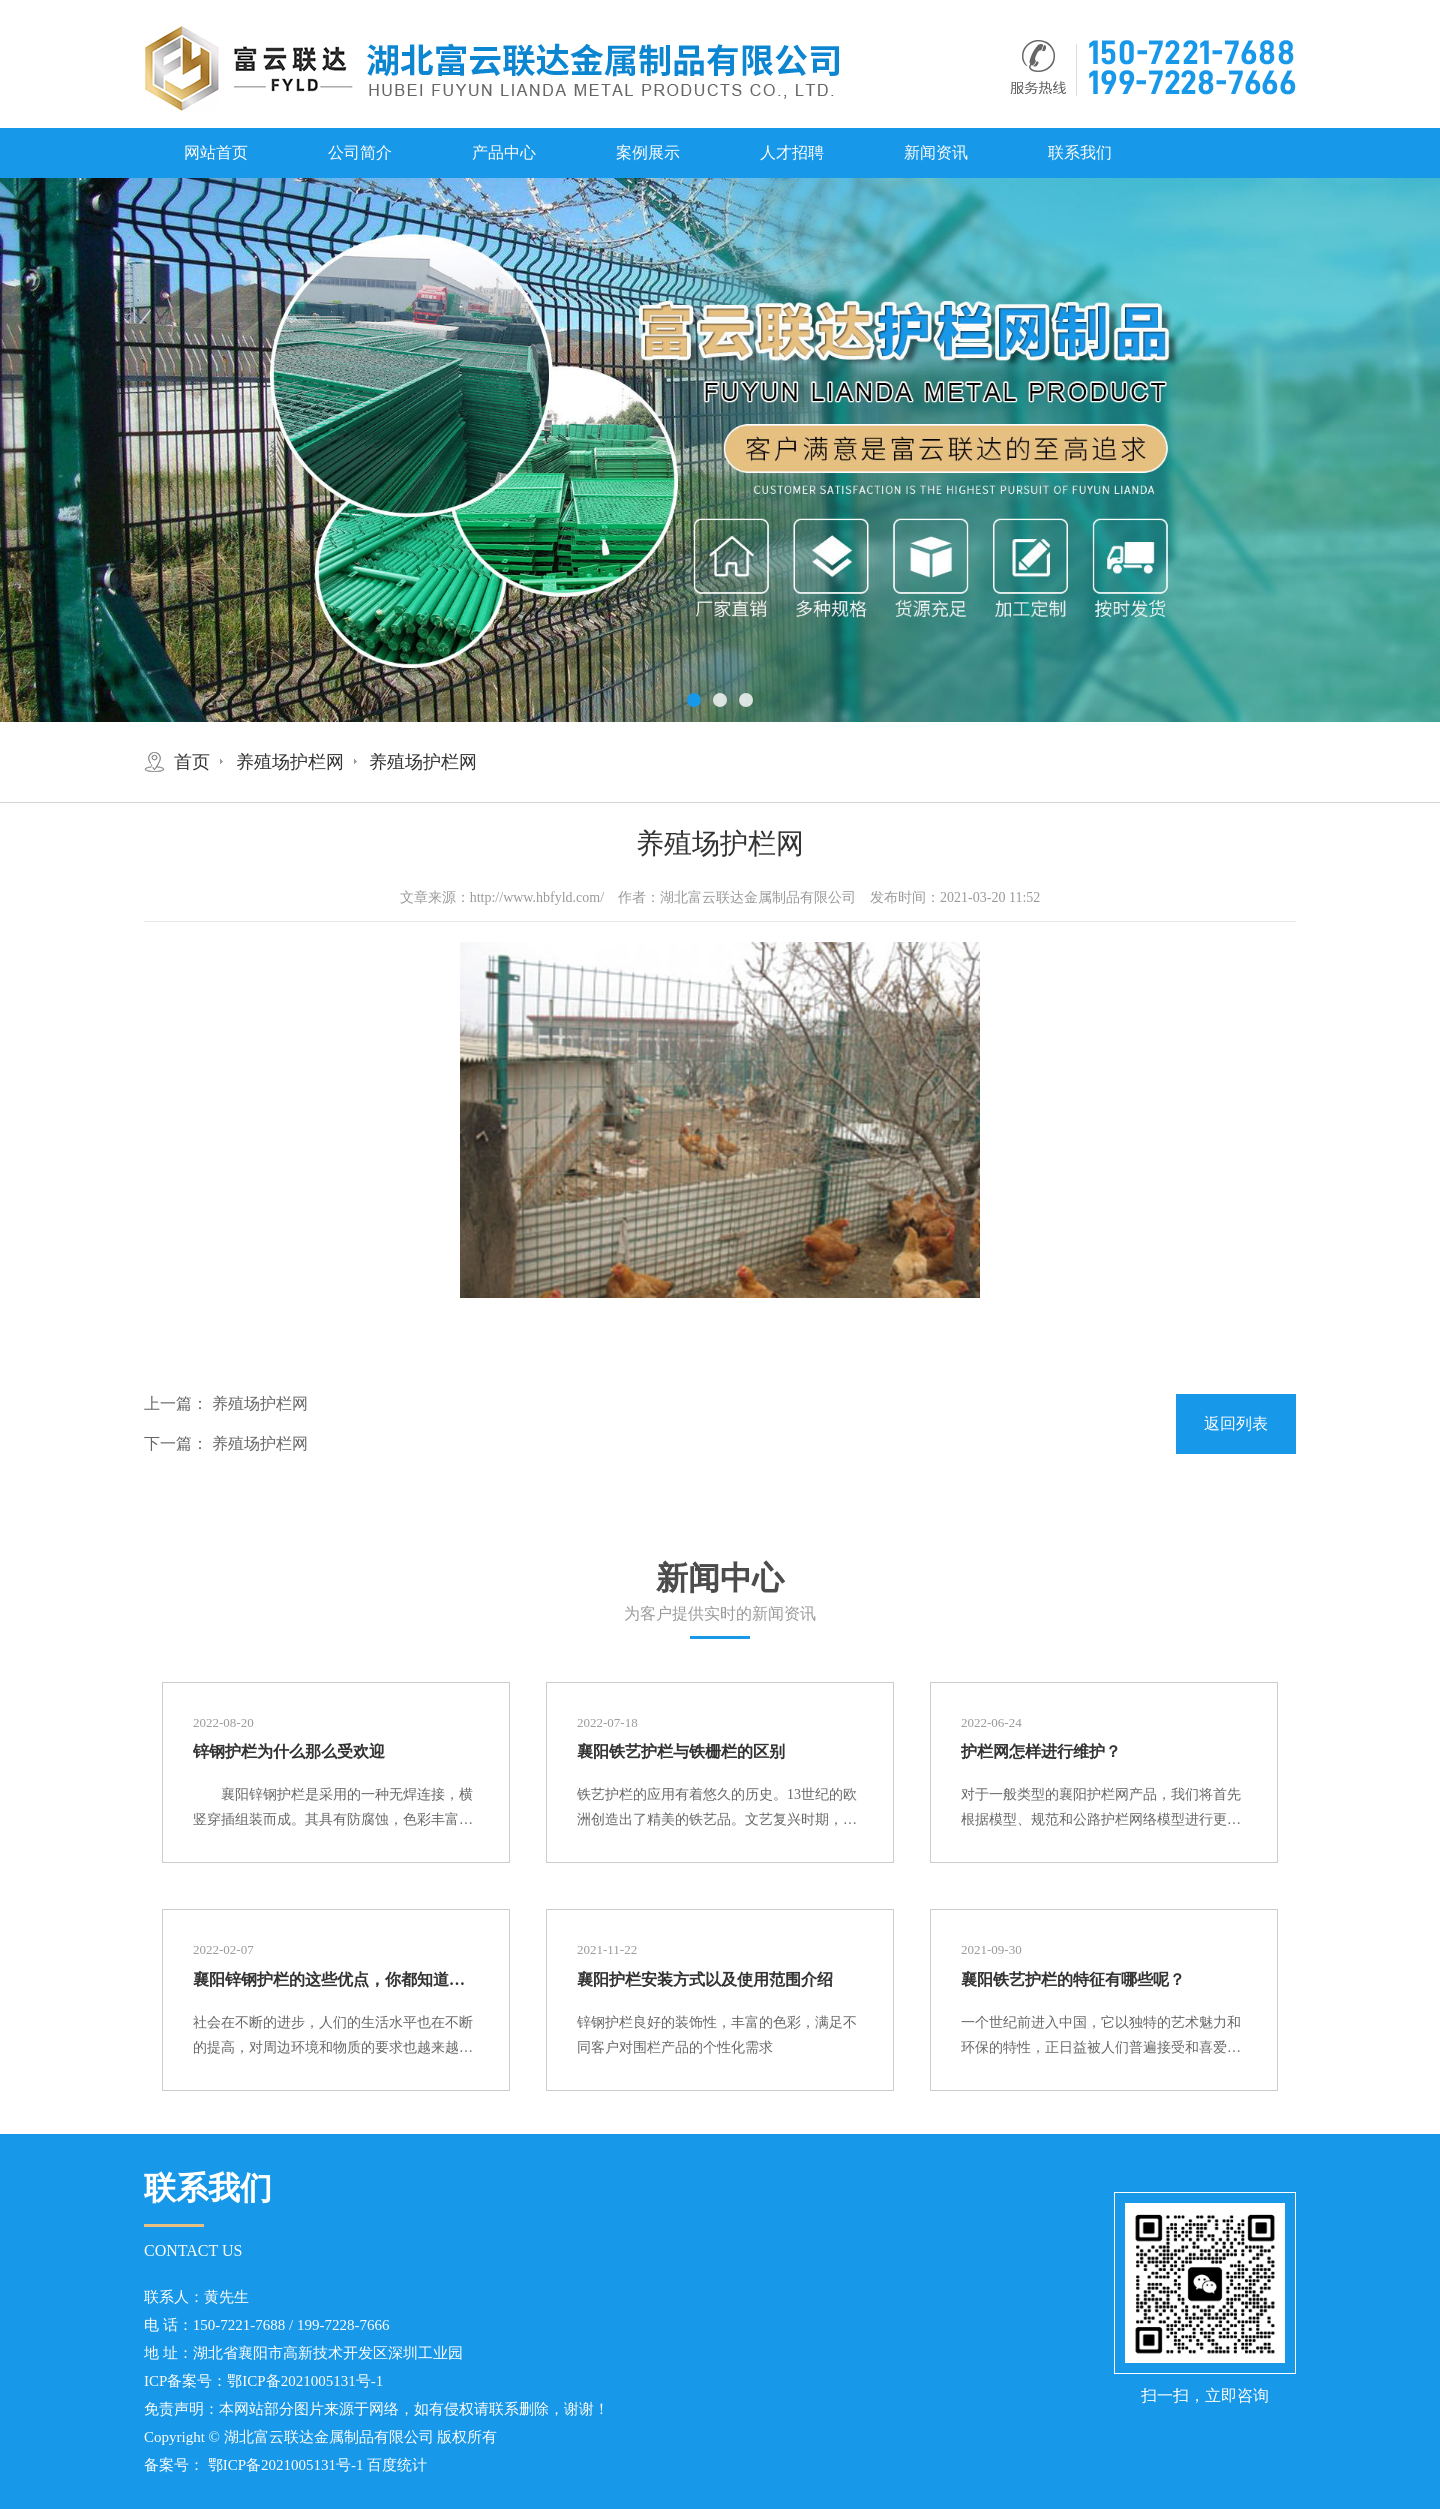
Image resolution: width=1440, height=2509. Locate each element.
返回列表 (1236, 1423)
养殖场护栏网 (290, 762)
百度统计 (397, 2465)
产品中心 (504, 152)
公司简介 (360, 152)
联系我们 (1080, 152)
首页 (192, 762)
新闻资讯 (936, 152)
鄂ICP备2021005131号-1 (305, 2381)
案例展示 (648, 152)
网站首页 (216, 152)
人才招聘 (792, 152)
